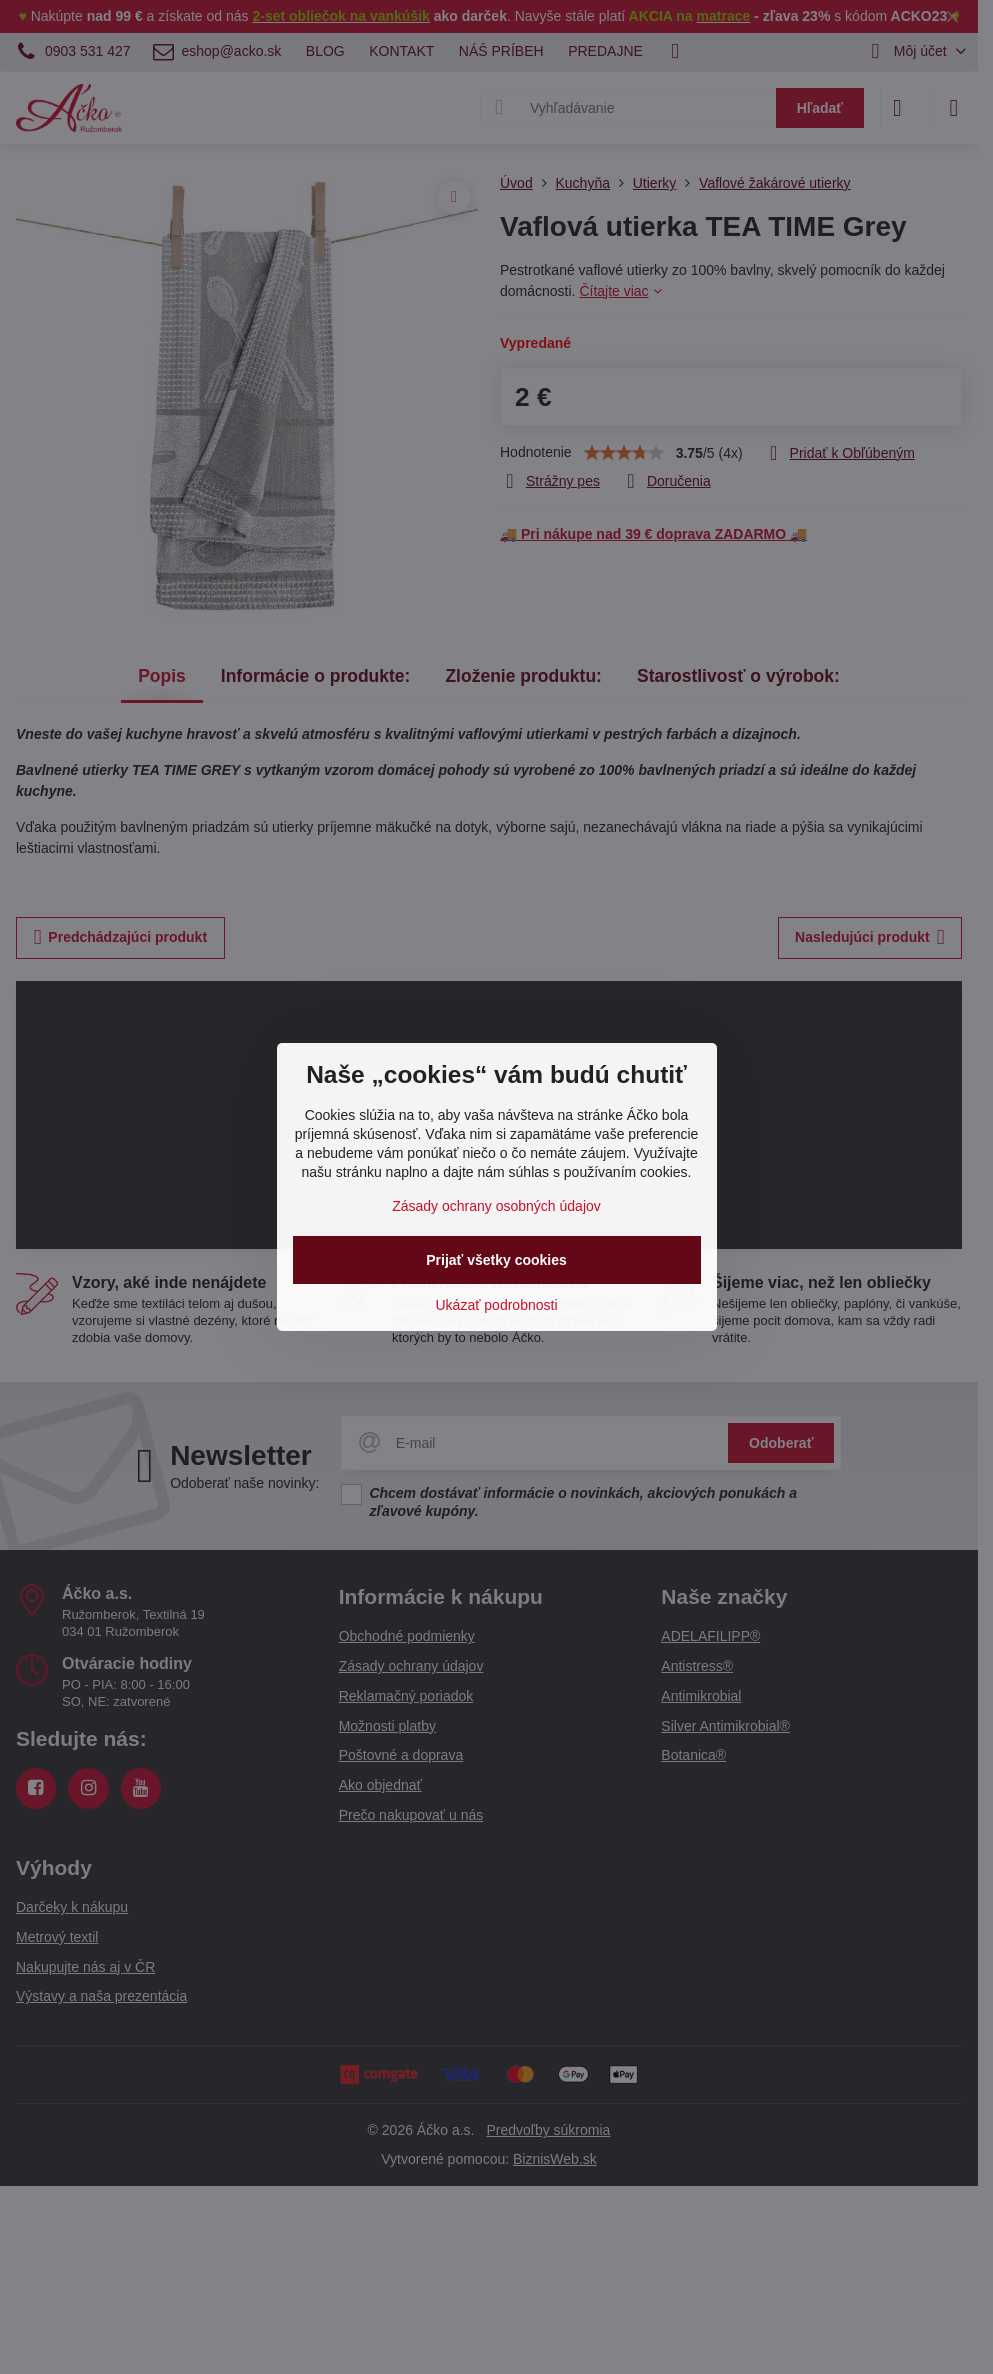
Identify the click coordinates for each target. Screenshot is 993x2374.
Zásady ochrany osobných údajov (496, 1206)
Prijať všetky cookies (496, 1260)
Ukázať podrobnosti (497, 1305)
